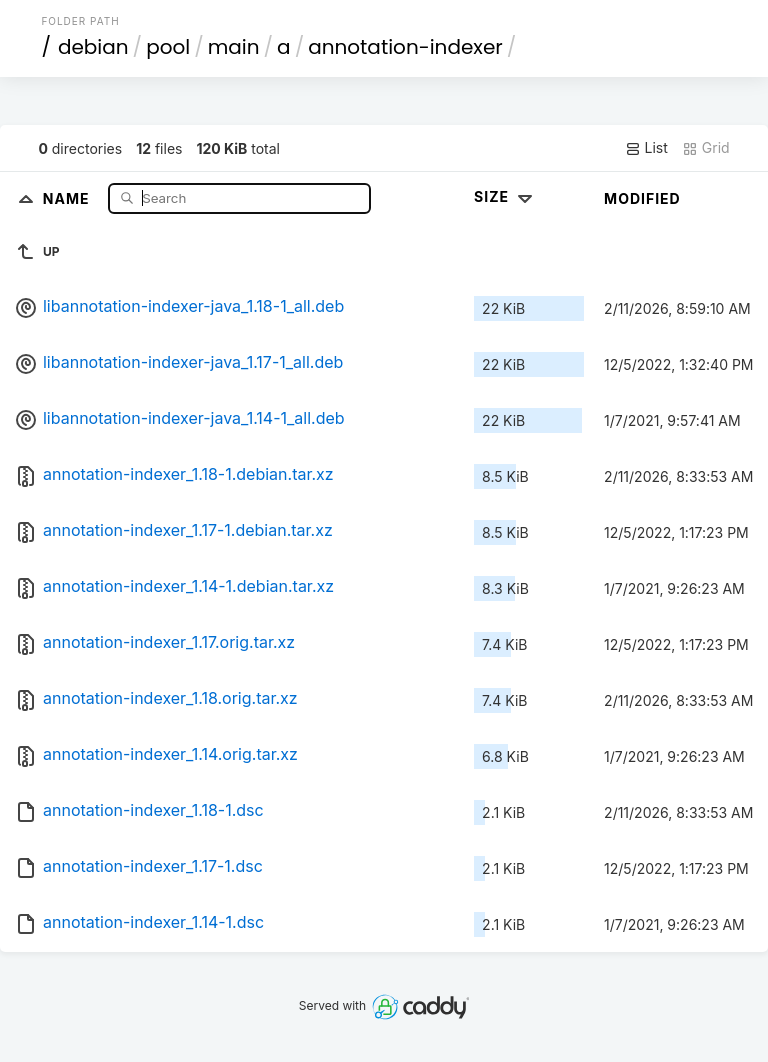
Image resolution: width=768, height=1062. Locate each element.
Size (505, 196)
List (646, 148)
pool (168, 47)
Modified (642, 198)
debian (93, 47)
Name (68, 197)
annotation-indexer (405, 47)
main (234, 47)
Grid (706, 148)
